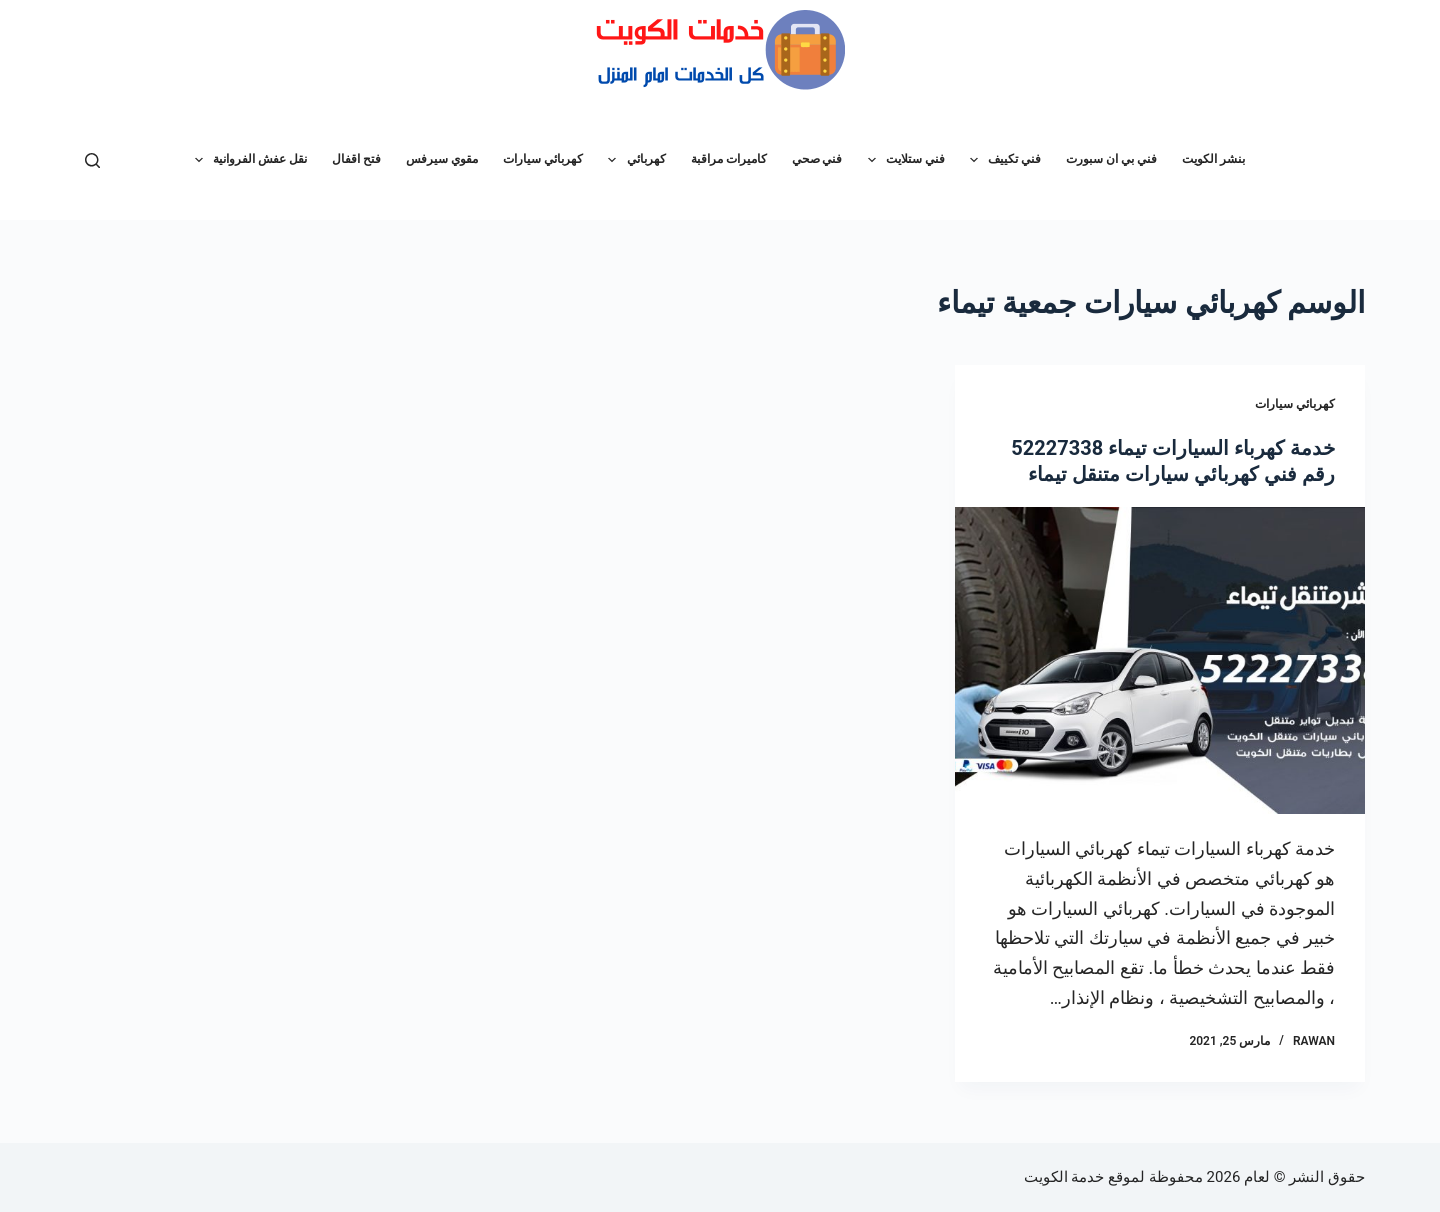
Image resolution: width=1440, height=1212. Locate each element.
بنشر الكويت (1213, 159)
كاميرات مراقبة (729, 159)
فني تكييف (1001, 160)
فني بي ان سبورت (1111, 159)
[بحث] (92, 160)
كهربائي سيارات (543, 159)
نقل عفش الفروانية (247, 160)
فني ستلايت (902, 160)
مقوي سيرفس (442, 159)
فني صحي (817, 159)
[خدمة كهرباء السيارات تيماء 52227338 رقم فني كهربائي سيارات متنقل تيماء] (1160, 661)
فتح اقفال (356, 159)
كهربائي (632, 160)
